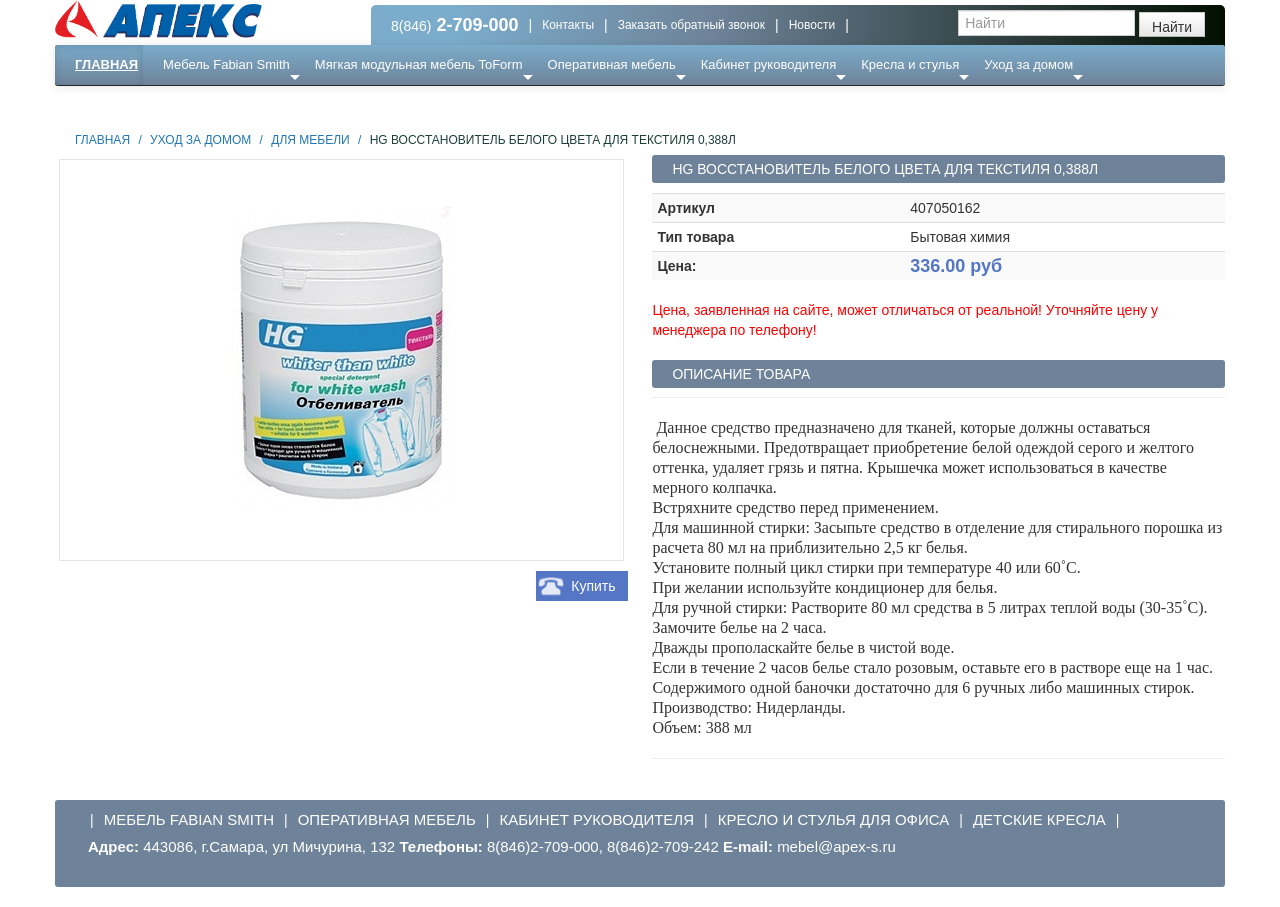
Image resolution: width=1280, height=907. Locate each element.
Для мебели (310, 140)
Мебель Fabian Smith (226, 64)
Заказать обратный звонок (691, 25)
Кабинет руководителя (768, 64)
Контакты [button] (568, 25)
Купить (593, 586)
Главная (106, 64)
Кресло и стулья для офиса (834, 819)
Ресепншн (271, 104)
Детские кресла (1039, 819)
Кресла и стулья (910, 64)
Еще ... (195, 104)
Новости (812, 25)
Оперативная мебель (612, 64)
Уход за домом (1028, 64)
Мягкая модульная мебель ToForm (419, 64)
